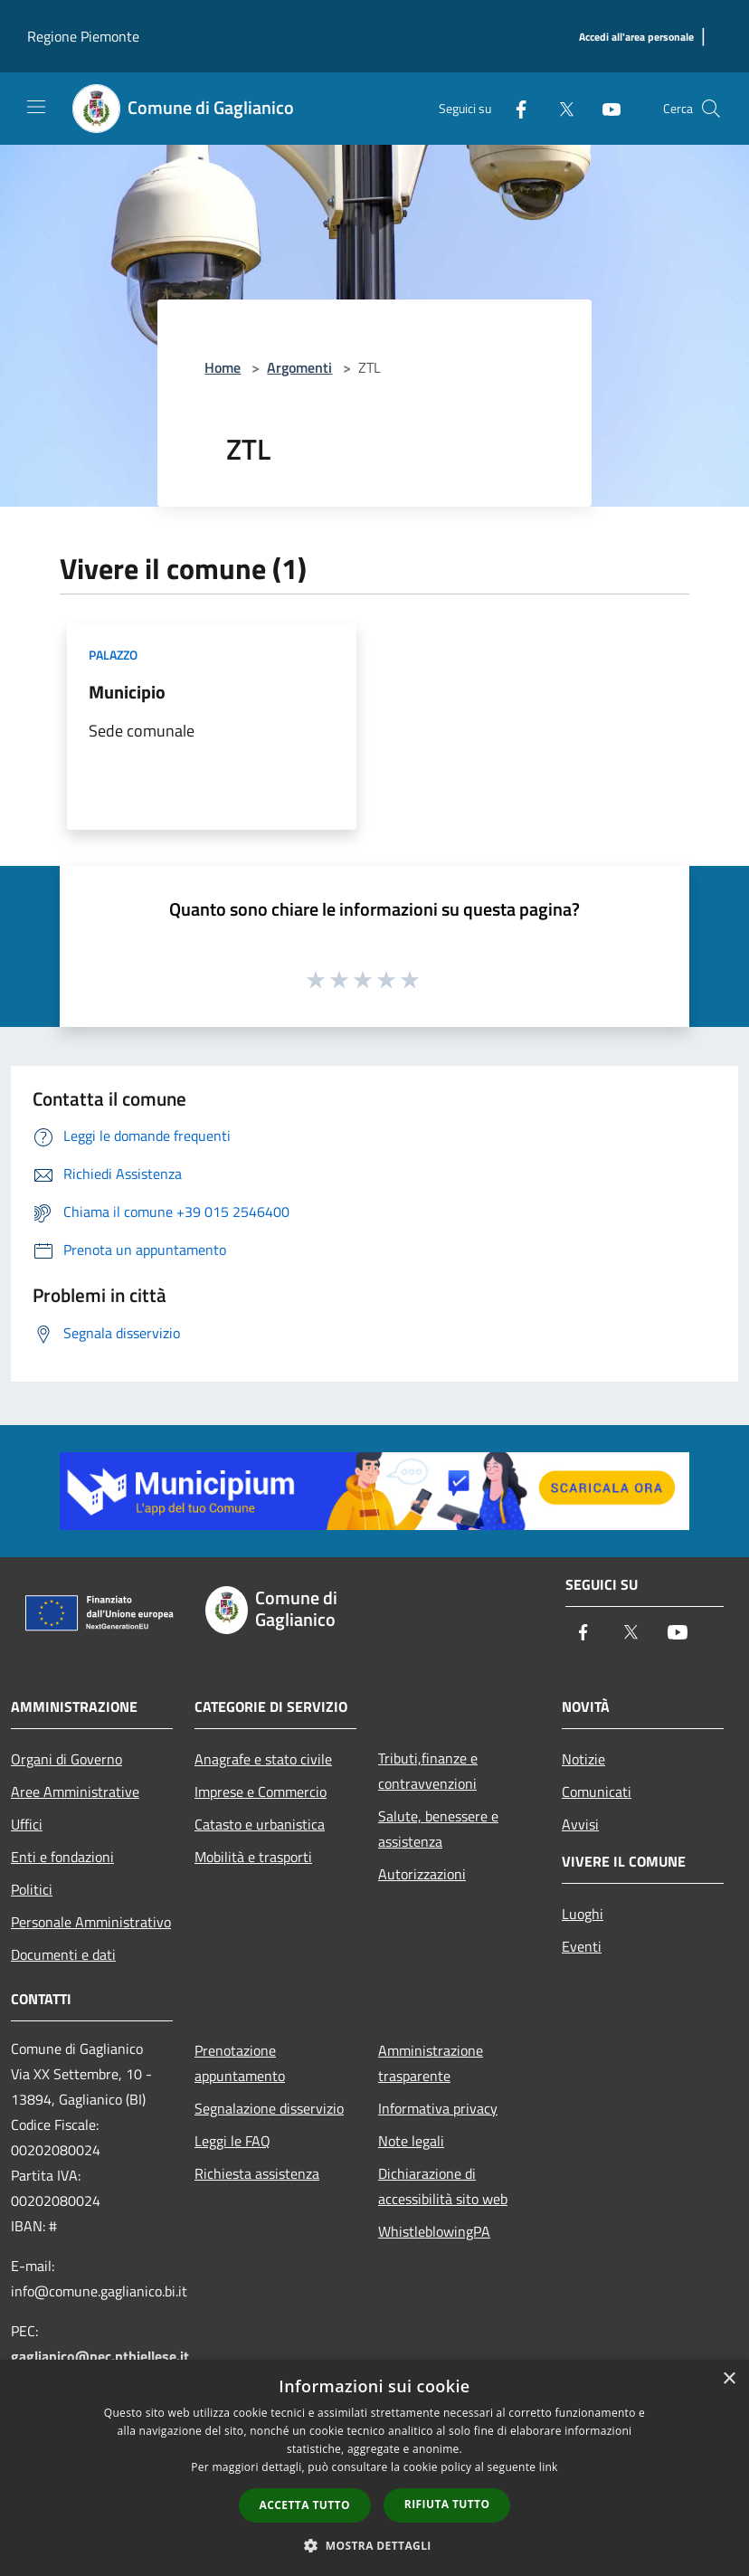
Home (222, 367)
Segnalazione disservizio (269, 2108)
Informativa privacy (438, 2108)
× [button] (728, 2379)
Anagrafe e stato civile (263, 1759)
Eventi (582, 1946)
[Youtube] (604, 108)
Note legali (411, 2141)
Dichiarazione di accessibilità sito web (442, 2186)
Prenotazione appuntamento (239, 2062)
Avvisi (580, 1824)
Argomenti (299, 367)
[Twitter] (559, 108)
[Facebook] (514, 108)
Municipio (127, 692)
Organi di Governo (66, 1759)
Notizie (583, 1759)
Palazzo (113, 654)
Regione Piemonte (83, 36)
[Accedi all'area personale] (636, 37)
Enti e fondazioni (62, 1857)
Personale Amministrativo (91, 1922)
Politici (31, 1889)
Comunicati (596, 1791)
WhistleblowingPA (434, 2231)
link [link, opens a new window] (548, 2467)
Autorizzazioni (422, 1874)
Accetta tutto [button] (305, 2505)
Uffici (27, 1824)
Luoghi (582, 1914)
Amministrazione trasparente (430, 2062)
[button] (374, 2545)
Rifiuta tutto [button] (447, 2504)
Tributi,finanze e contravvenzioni (428, 1770)
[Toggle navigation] (36, 107)
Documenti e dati (63, 1954)
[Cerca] (711, 108)
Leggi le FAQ (232, 2141)
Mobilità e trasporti (253, 1857)
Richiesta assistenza (256, 2173)
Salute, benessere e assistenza (438, 1828)
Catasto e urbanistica (259, 1824)
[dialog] (374, 2468)
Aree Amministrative (75, 1791)
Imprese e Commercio (260, 1791)
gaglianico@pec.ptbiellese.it (100, 2356)
